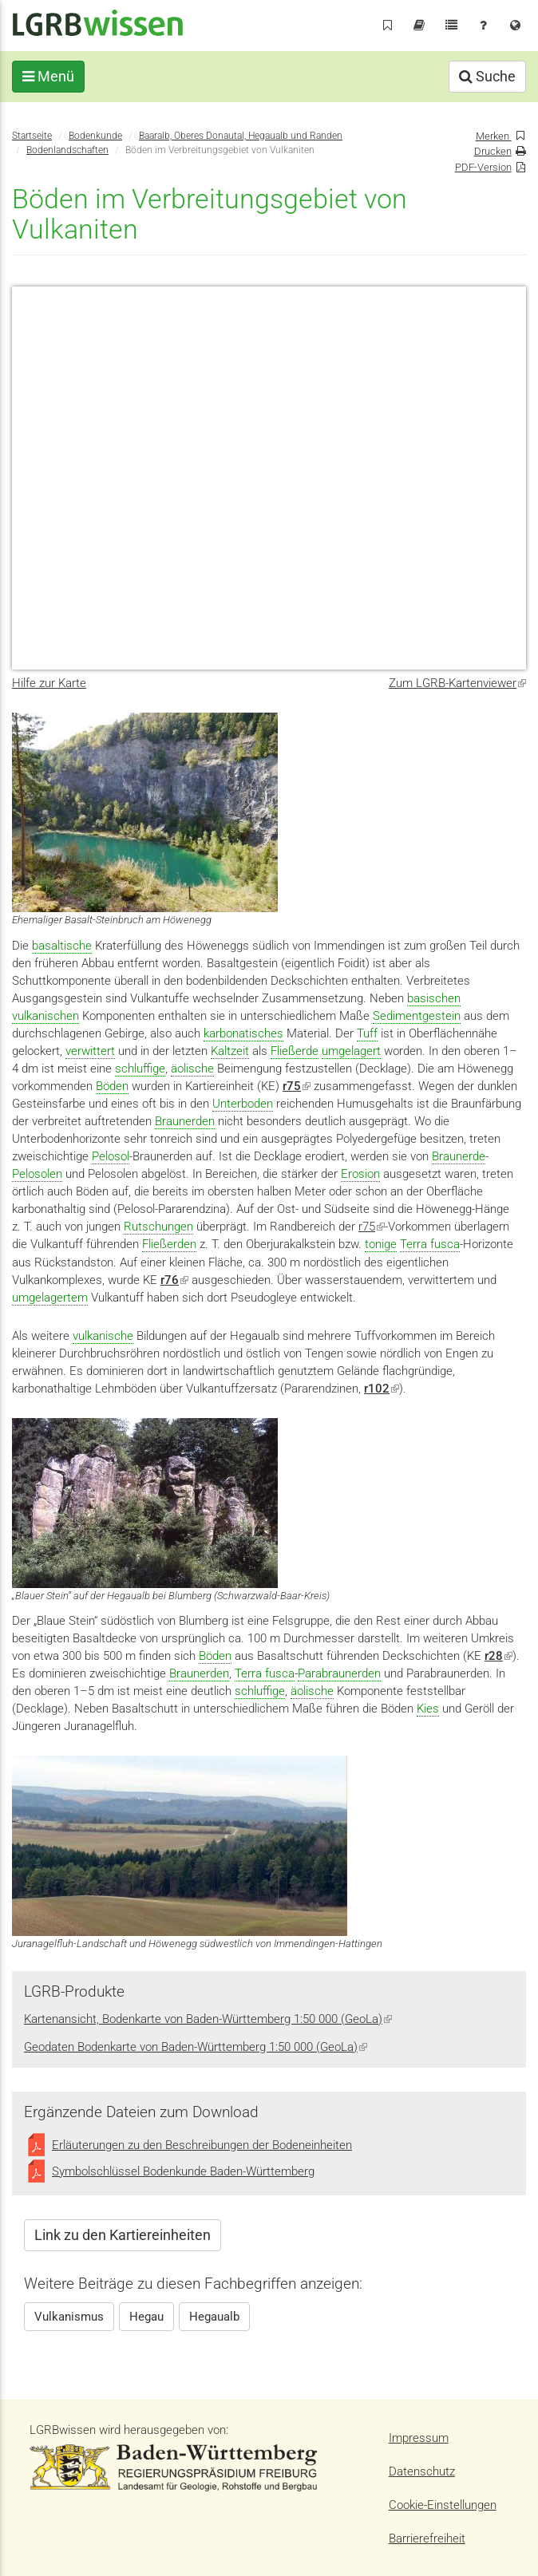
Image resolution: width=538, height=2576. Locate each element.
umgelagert (351, 1051)
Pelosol (110, 1156)
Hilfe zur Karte (49, 683)
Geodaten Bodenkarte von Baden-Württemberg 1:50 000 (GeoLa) (195, 2047)
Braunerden (185, 1121)
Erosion (360, 1174)
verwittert (90, 1051)
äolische (192, 1068)
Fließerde (294, 1051)
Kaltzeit (230, 1051)
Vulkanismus (69, 2316)
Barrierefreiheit (427, 2538)
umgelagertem (50, 1297)
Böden (112, 1086)
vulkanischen (45, 1016)
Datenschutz (422, 2471)
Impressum (419, 2438)
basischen (434, 998)
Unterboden (242, 1103)
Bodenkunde (95, 135)
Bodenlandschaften (67, 150)
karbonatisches (243, 1033)
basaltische (62, 945)
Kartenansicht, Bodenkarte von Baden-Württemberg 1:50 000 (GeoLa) (208, 2019)
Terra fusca (430, 1244)
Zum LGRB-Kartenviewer (457, 683)
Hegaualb (214, 2316)
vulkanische (103, 1336)
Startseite (32, 135)
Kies (428, 1708)
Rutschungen (158, 1226)
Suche (487, 76)
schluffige (140, 1068)
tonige (381, 1244)
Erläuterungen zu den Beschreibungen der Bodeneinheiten (202, 2145)
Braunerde (458, 1156)
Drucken (493, 151)
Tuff (367, 1033)
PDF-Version (483, 167)
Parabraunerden (339, 1673)
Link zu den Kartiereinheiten (122, 2234)
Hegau (146, 2316)
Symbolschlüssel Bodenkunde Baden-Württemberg (183, 2171)
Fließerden (169, 1244)
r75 (371, 1226)
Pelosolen (37, 1174)
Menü (48, 76)
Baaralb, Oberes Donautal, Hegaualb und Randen (240, 135)
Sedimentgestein (417, 1016)
